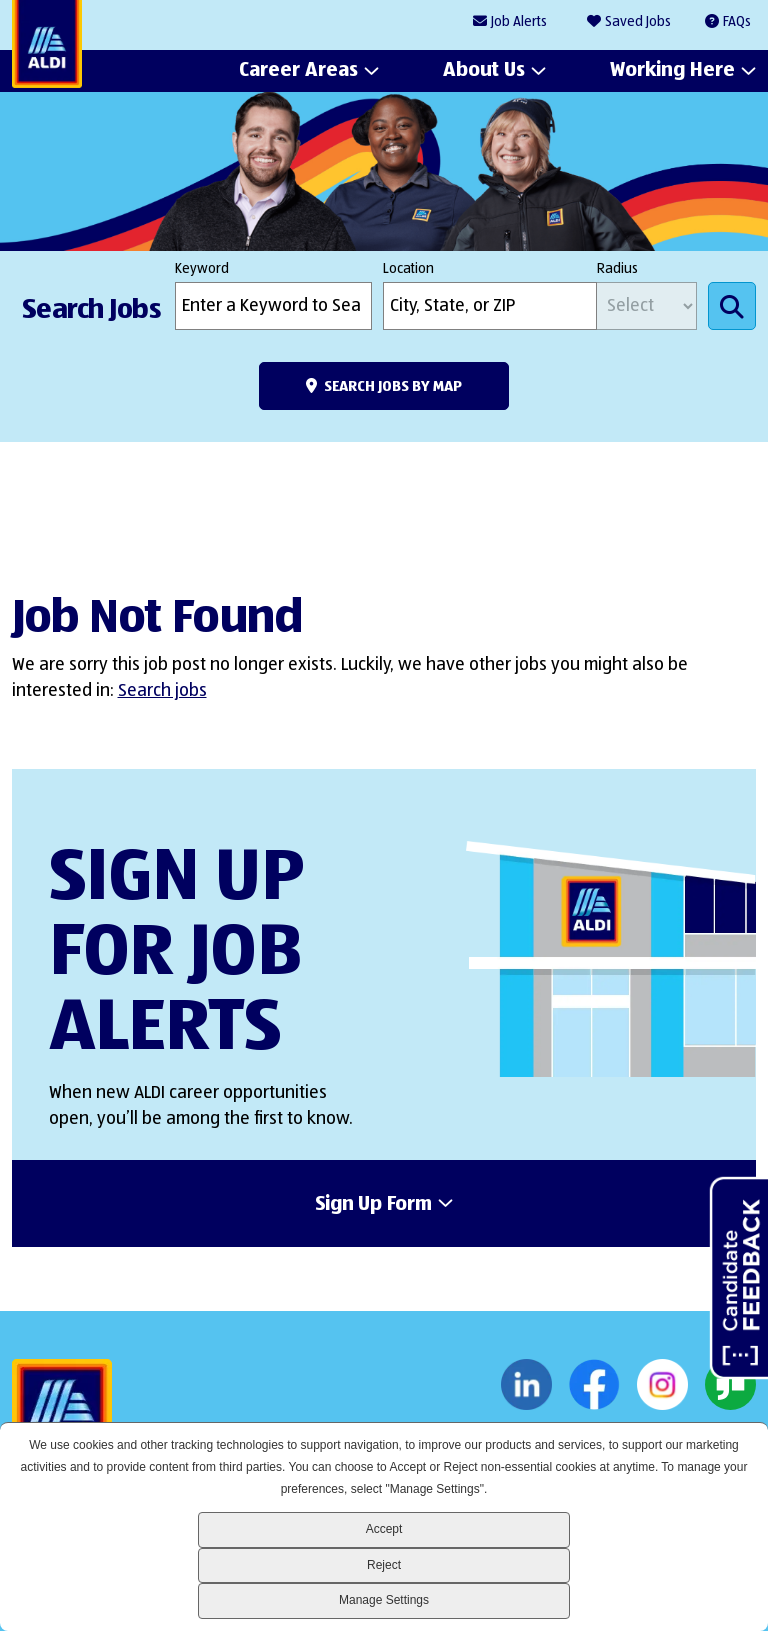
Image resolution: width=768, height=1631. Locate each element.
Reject (384, 1565)
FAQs (737, 22)
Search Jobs (732, 306)
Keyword (202, 269)
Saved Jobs (638, 22)
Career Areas (298, 71)
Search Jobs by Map (393, 386)
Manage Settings (384, 1600)
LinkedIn (526, 1385)
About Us (484, 71)
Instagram (662, 1385)
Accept (384, 1529)
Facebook (594, 1385)
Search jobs (162, 691)
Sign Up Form (373, 1205)
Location (408, 269)
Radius (617, 269)
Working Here (672, 71)
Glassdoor (730, 1385)
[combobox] (490, 306)
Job (519, 22)
